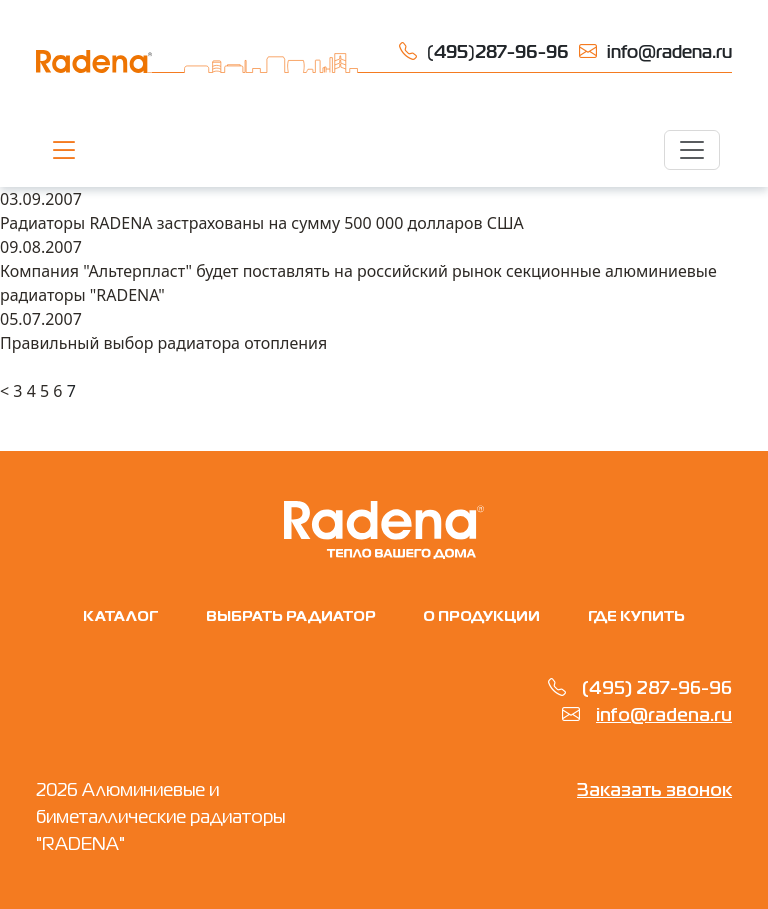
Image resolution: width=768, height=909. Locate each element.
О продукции (481, 617)
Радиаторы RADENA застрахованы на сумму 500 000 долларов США (262, 223)
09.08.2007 (41, 247)
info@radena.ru (664, 716)
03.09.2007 (41, 199)
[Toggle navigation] (692, 150)
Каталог (120, 617)
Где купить (636, 617)
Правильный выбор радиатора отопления (163, 343)
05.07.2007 (41, 319)
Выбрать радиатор (291, 617)
